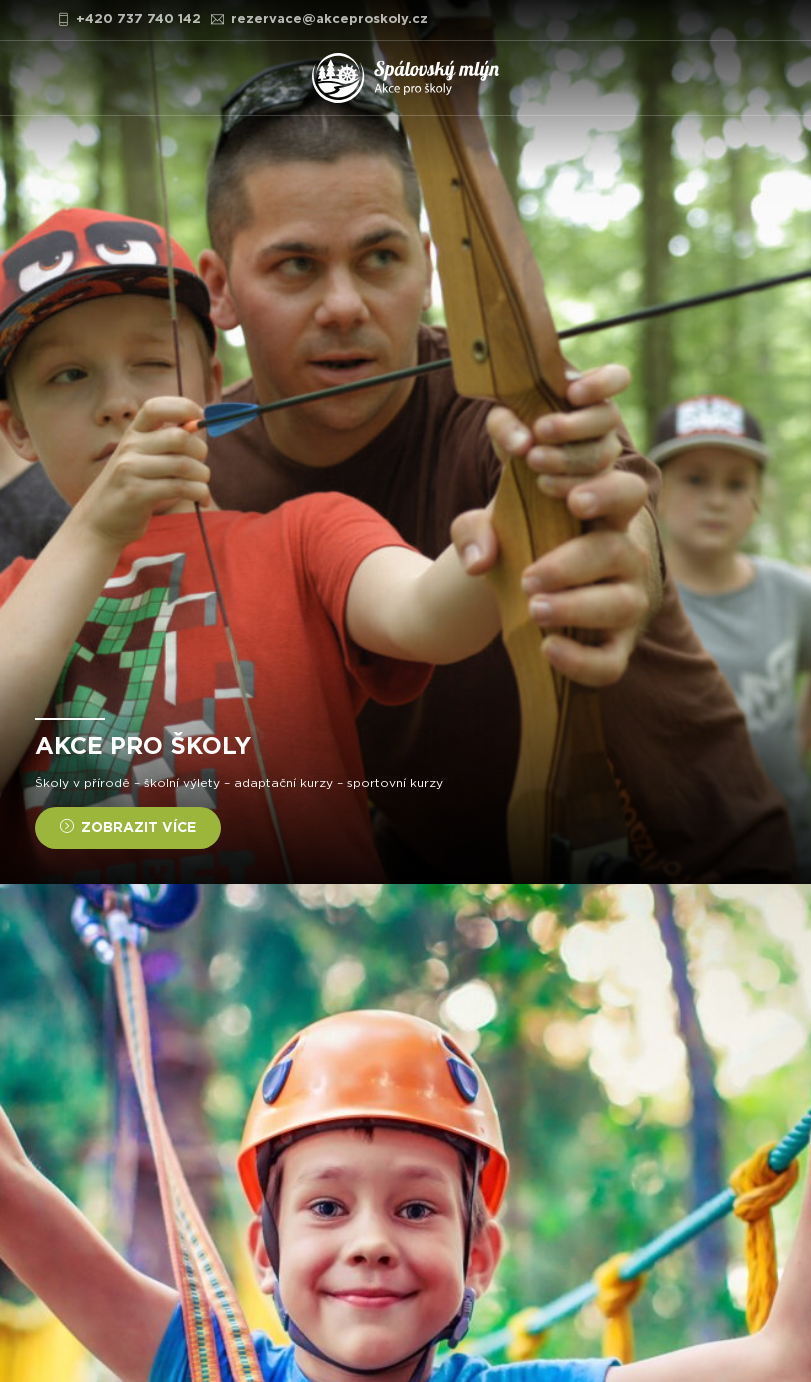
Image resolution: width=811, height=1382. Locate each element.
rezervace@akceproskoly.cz (319, 19)
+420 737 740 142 (129, 19)
